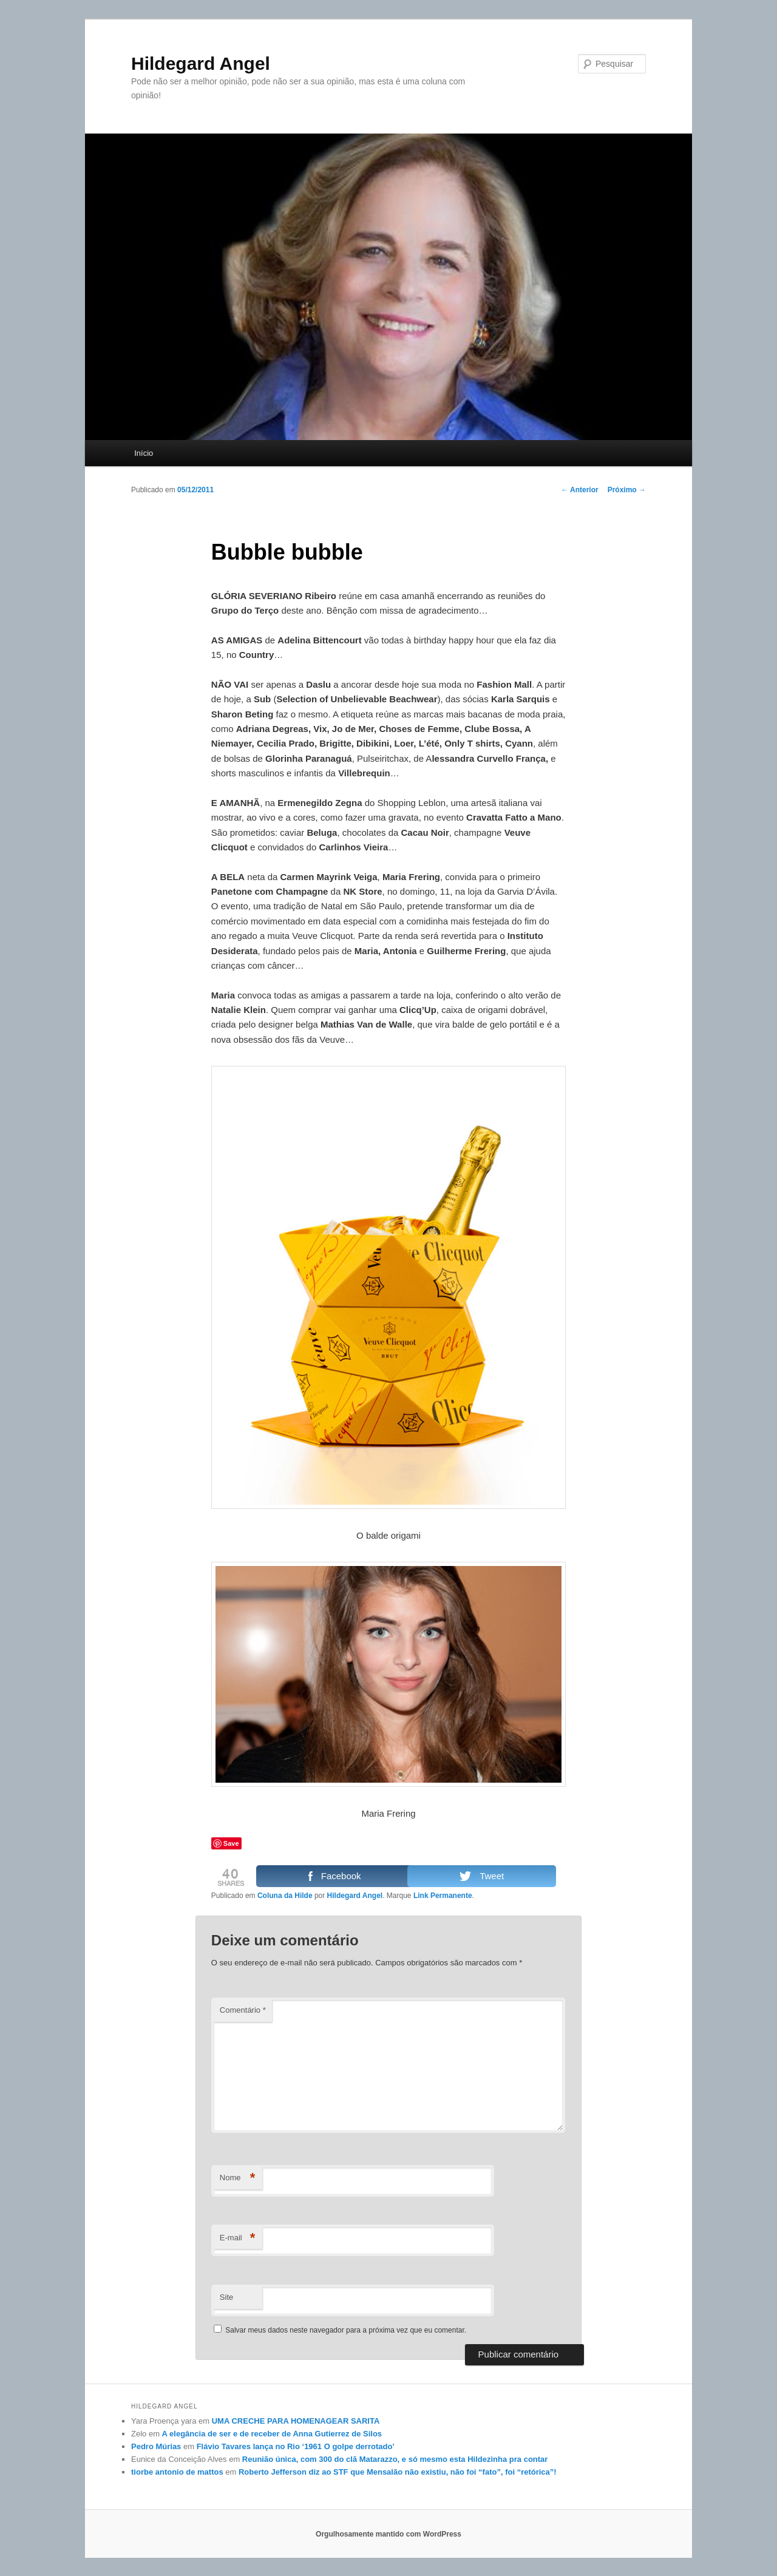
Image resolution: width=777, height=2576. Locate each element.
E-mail (238, 2238)
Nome (238, 2178)
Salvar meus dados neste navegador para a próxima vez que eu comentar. (345, 2330)
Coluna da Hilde (285, 1895)
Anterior (580, 490)
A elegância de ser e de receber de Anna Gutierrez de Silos (272, 2433)
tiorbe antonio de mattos (177, 2471)
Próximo (627, 490)
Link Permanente (442, 1895)
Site (226, 2297)
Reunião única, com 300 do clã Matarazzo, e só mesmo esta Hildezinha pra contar (395, 2459)
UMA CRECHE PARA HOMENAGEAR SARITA (296, 2420)
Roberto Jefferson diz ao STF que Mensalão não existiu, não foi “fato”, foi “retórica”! (398, 2471)
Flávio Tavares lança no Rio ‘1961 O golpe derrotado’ (296, 2446)
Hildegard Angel (200, 63)
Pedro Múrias (156, 2446)
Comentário (243, 2010)
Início (143, 453)
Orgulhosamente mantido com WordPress (388, 2534)
